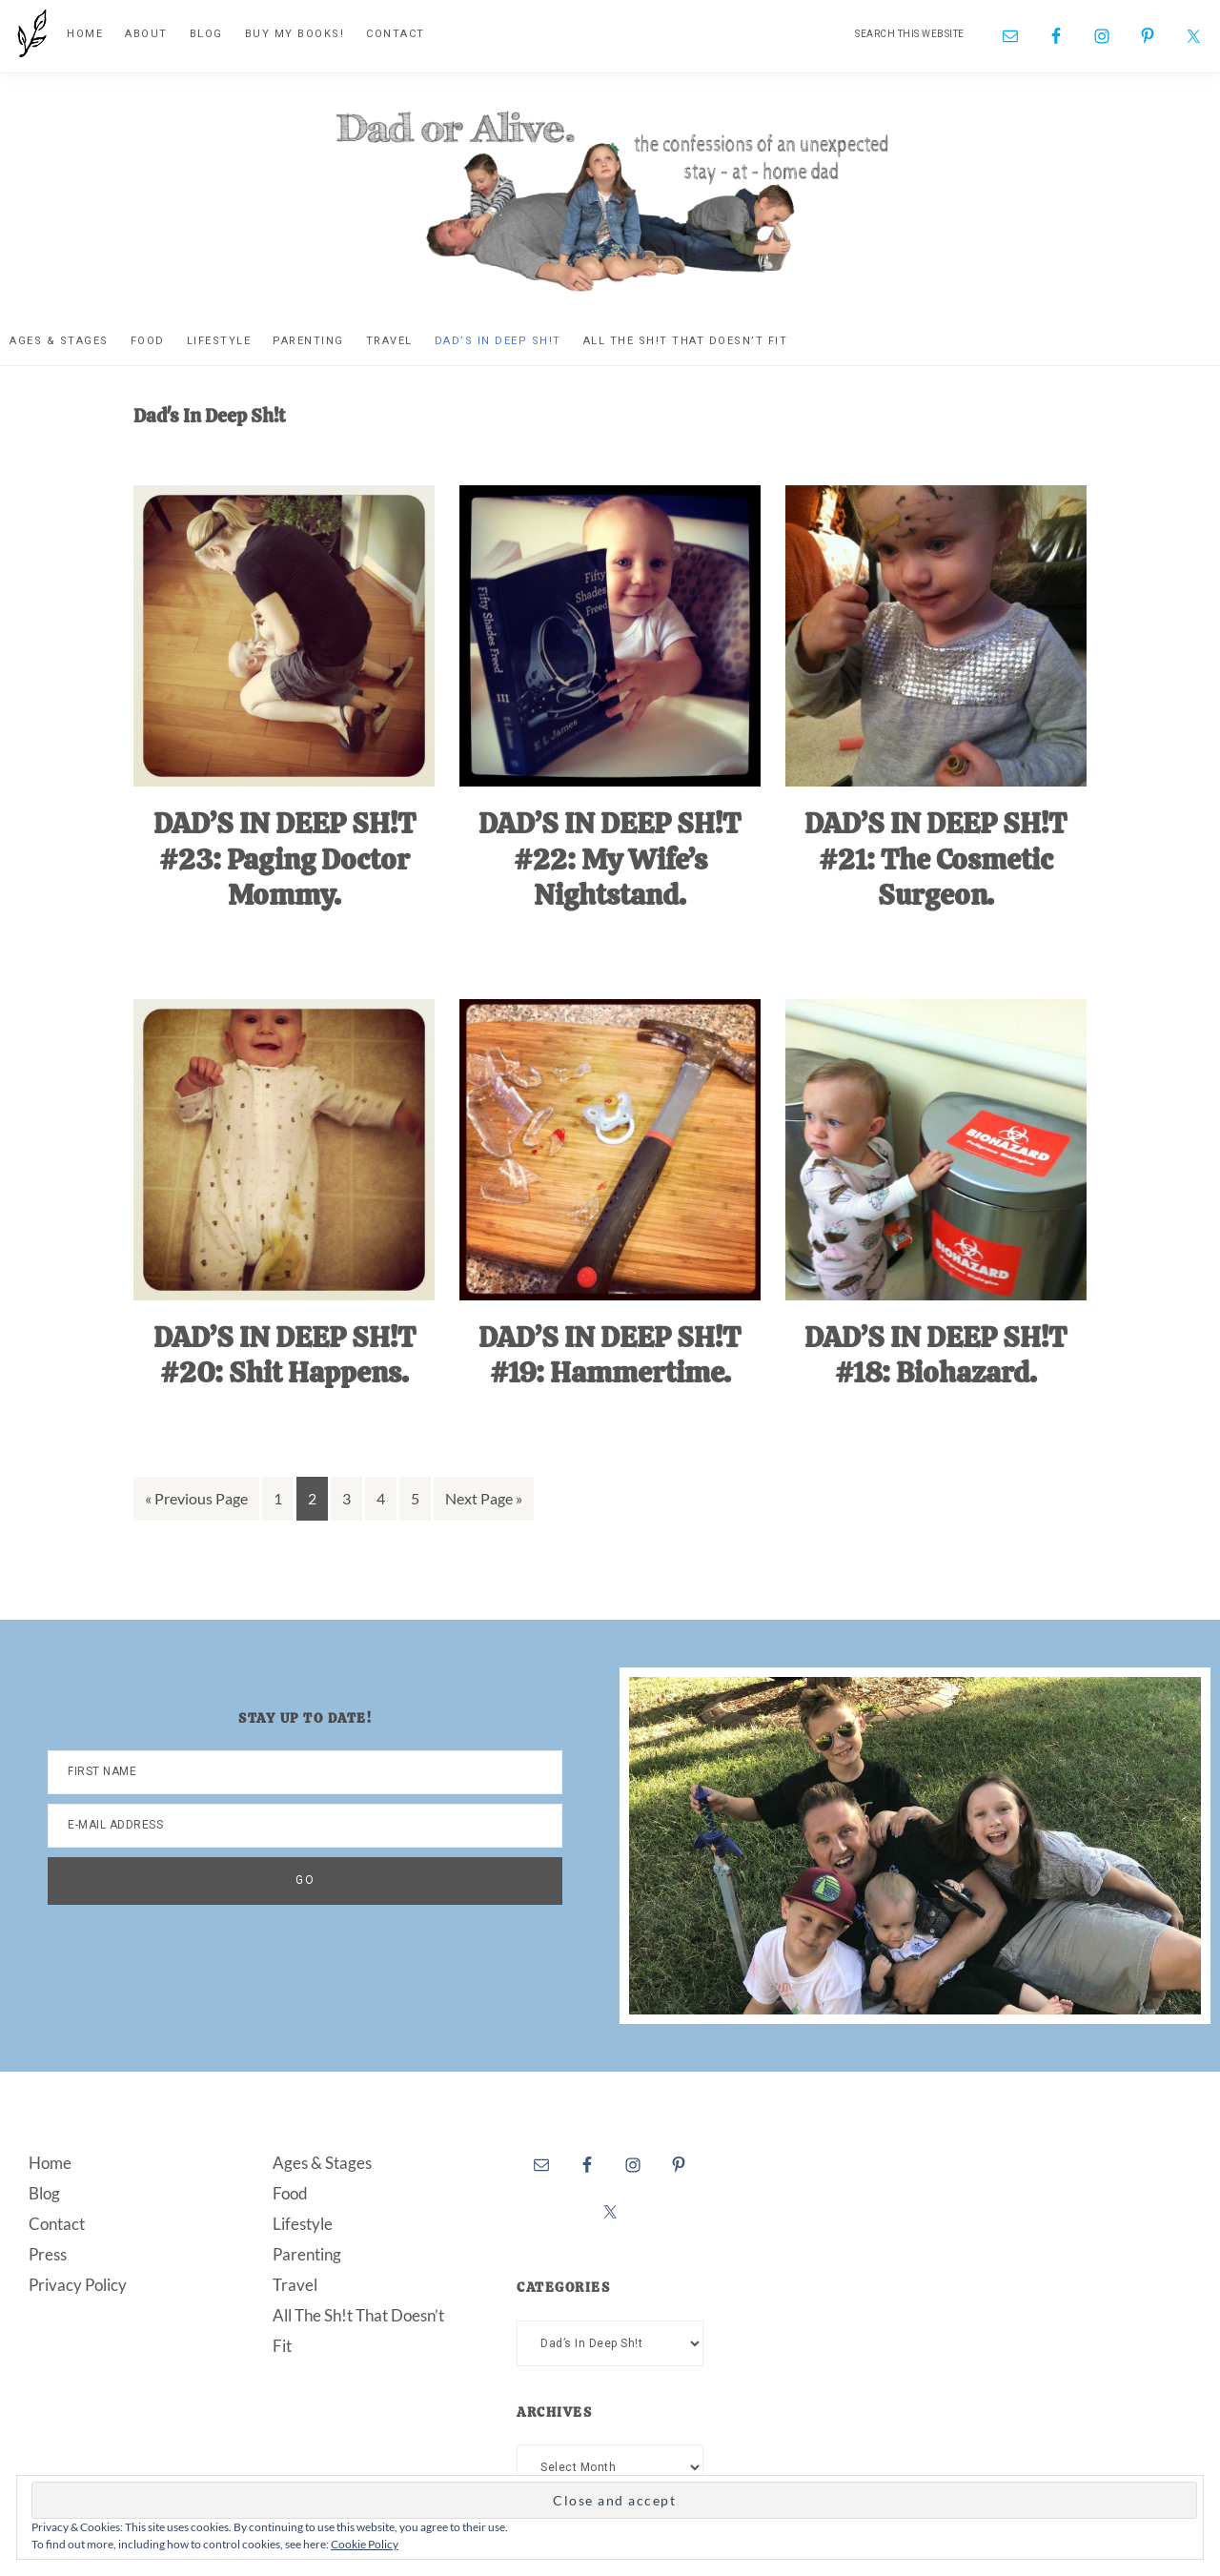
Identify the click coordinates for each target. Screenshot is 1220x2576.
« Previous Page (196, 1502)
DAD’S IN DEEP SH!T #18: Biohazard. (935, 1355)
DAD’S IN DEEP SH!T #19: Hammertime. (609, 1355)
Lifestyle (303, 2224)
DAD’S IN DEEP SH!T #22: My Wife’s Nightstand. (609, 859)
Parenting (307, 2254)
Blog (44, 2193)
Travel (295, 2285)
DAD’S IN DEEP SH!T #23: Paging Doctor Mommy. (284, 859)
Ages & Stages (322, 2163)
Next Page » (483, 1502)
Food (290, 2193)
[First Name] (305, 1772)
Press (48, 2254)
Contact (57, 2224)
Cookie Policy (364, 2544)
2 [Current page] (317, 1502)
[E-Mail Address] (305, 1826)
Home (50, 2163)
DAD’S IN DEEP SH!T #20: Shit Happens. (284, 1355)
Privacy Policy (78, 2285)
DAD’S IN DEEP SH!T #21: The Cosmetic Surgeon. (935, 859)
